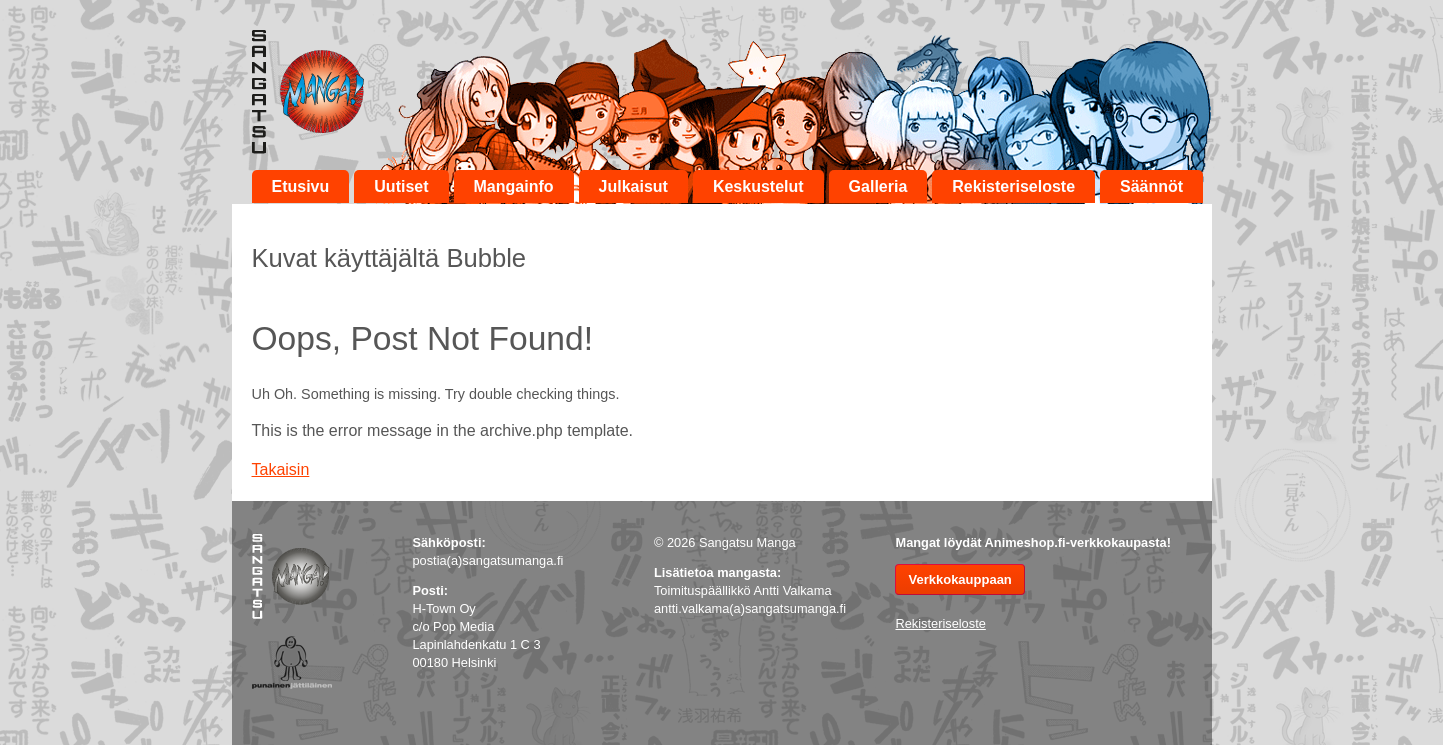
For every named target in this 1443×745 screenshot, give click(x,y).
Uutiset (401, 186)
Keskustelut (758, 186)
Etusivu (301, 186)
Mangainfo (514, 186)
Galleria (878, 186)
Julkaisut (633, 186)
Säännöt (1151, 186)
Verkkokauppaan (959, 579)
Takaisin (281, 469)
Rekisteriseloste (1013, 186)
